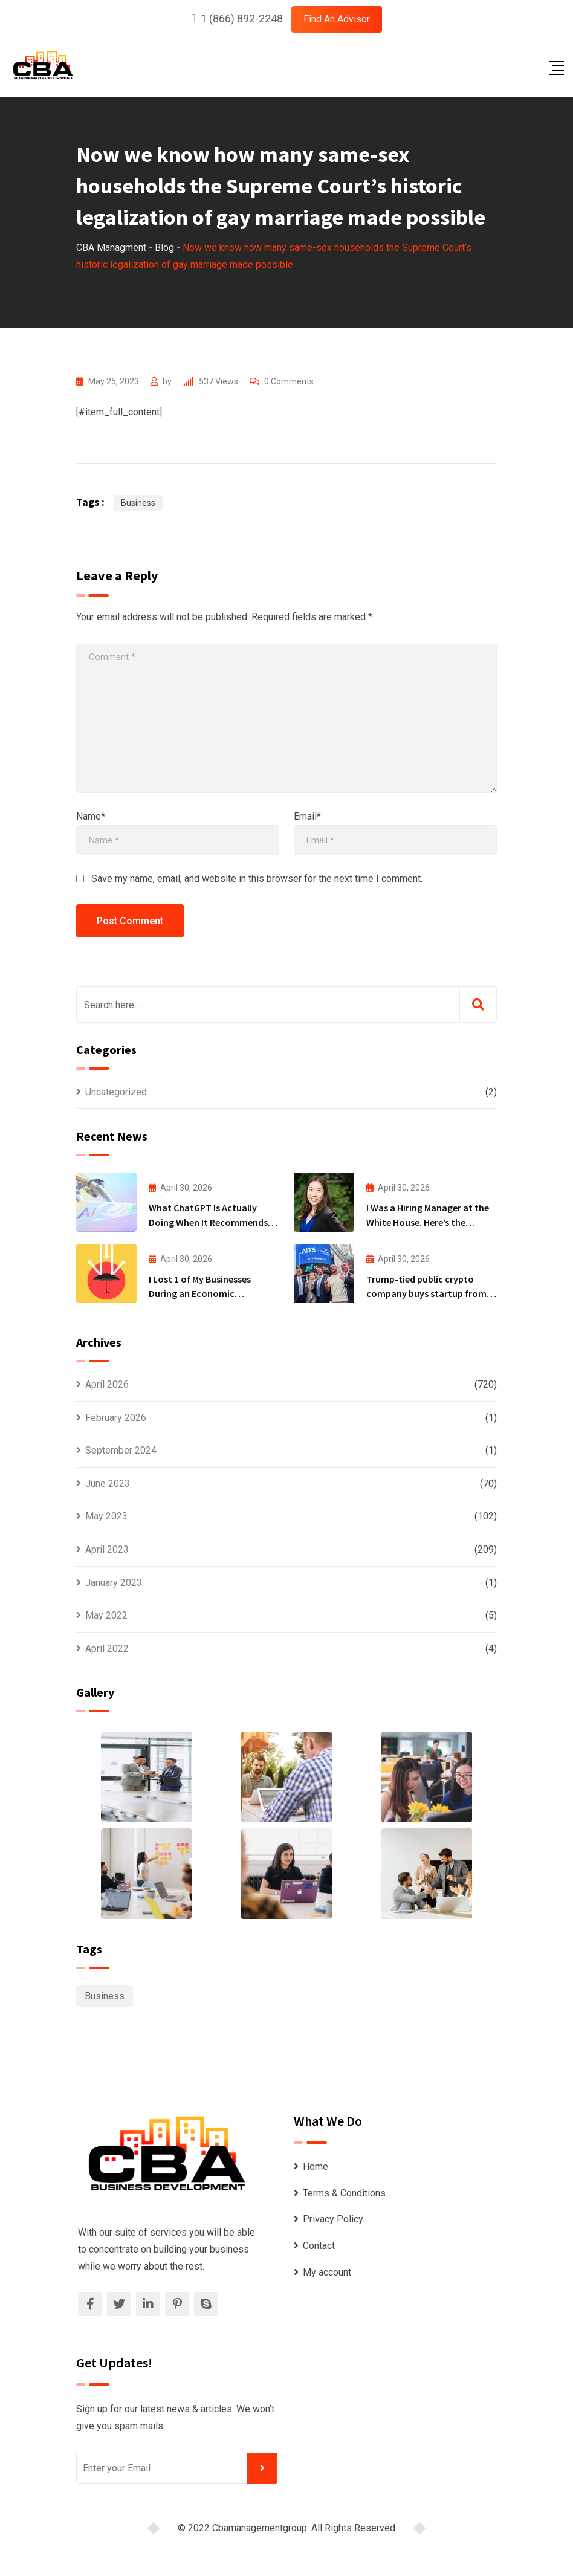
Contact (319, 2245)
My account (327, 2272)
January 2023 (113, 1582)
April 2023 (107, 1549)
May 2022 (106, 1615)
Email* (307, 816)
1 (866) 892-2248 (242, 18)
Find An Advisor (336, 19)
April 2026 (107, 1384)
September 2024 (121, 1450)
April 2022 (107, 1648)
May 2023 (106, 1516)
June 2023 (107, 1483)
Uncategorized (116, 1092)
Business (138, 503)
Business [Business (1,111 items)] (105, 1996)
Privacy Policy (333, 2219)
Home (315, 2166)
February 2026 (115, 1417)
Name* (90, 816)
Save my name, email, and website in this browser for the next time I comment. (256, 878)
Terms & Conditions (344, 2193)
